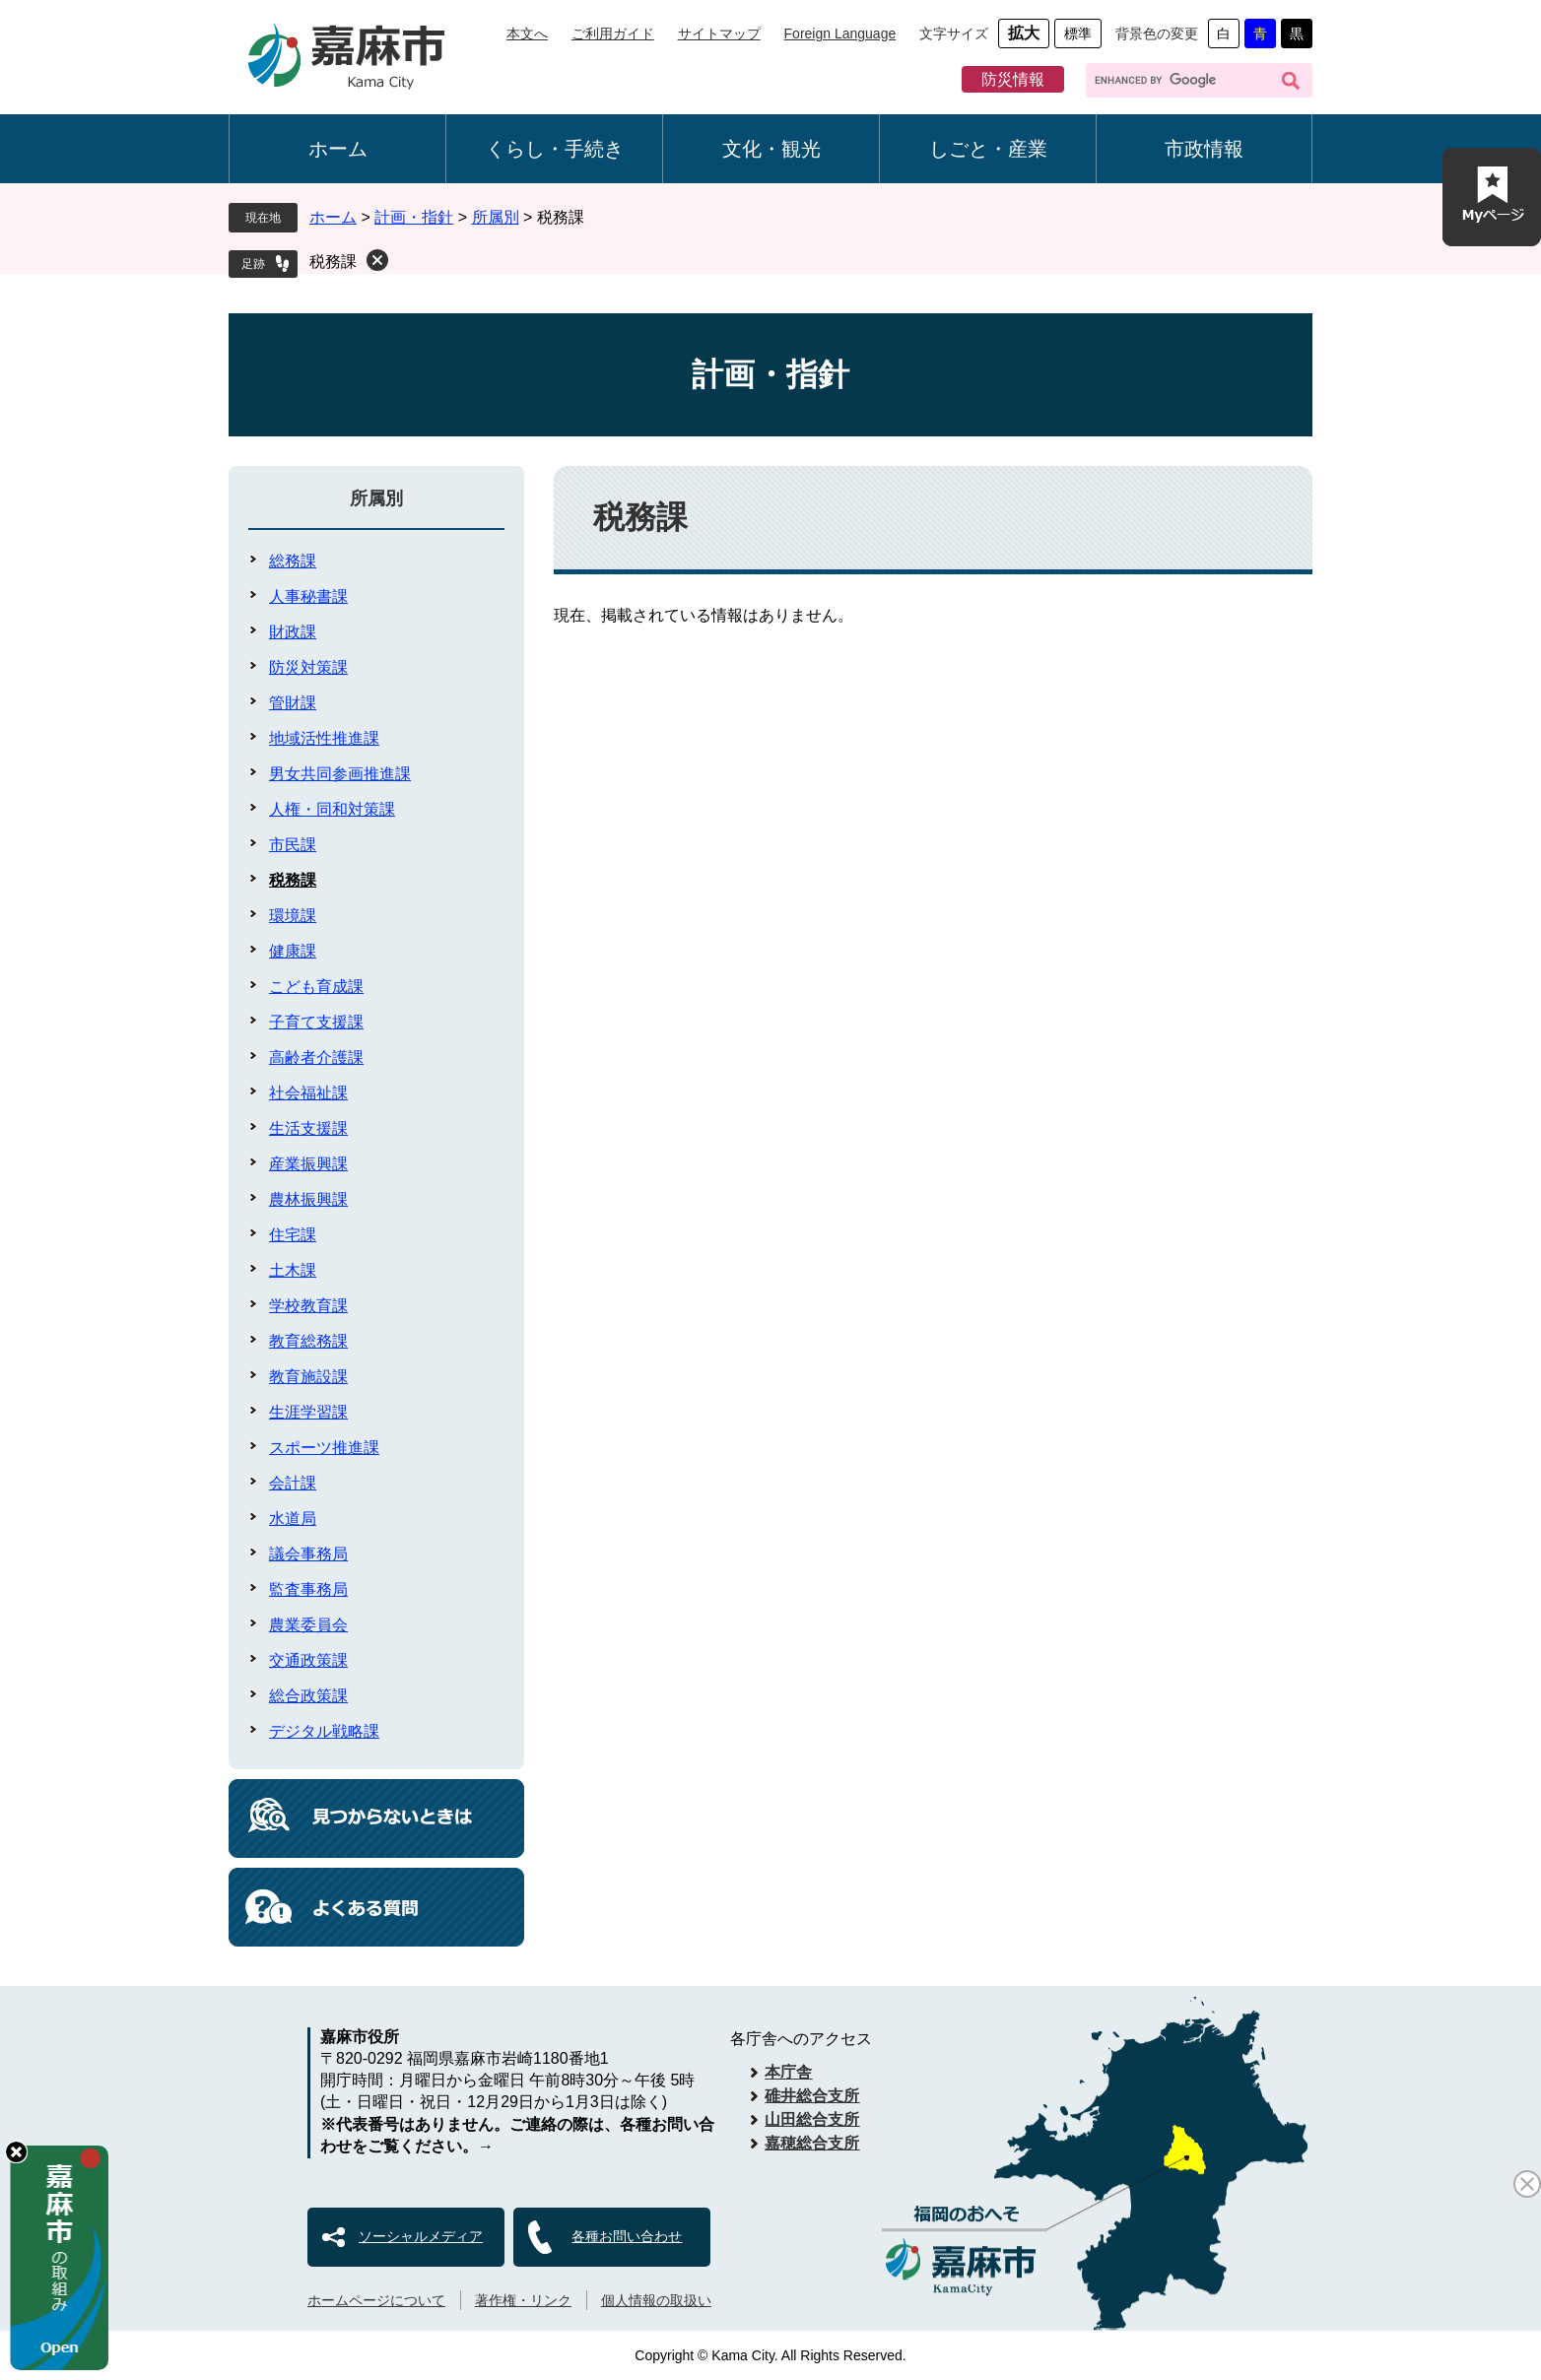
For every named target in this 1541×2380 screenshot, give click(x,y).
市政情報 (1204, 149)
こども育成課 (316, 986)
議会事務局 (308, 1554)
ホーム (338, 149)
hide (16, 2152)
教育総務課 (308, 1341)
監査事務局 (308, 1589)
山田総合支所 (812, 2119)
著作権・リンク (523, 2300)
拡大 (1023, 33)
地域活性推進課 (324, 738)
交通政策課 (308, 1660)
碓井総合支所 (812, 2095)
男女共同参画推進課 (340, 773)
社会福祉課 (308, 1093)
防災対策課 (308, 667)
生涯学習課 (308, 1412)
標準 (1078, 33)
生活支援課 (308, 1128)
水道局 (292, 1518)
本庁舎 (788, 2072)
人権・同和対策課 (332, 809)
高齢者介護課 (316, 1057)
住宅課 (292, 1234)
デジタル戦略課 (324, 1731)
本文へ (527, 33)
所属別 (495, 217)
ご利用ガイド (612, 33)
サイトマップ (719, 33)
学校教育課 (308, 1305)
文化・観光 (771, 149)
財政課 (292, 632)
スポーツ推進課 (324, 1447)
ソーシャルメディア (421, 2236)
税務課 (333, 261)
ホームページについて (376, 2300)
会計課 (292, 1483)
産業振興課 (308, 1164)
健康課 (292, 951)
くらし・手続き (555, 149)
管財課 (292, 702)
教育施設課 (308, 1376)
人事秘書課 (308, 596)
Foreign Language (840, 33)
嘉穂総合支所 (812, 2143)
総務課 (292, 561)
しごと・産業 (988, 149)
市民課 (292, 844)
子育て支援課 (316, 1022)
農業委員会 (308, 1625)
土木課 (292, 1270)
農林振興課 (308, 1199)
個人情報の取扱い (656, 2300)
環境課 (292, 915)
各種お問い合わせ (626, 2236)
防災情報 (1012, 79)
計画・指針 (413, 217)
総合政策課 (308, 1695)
